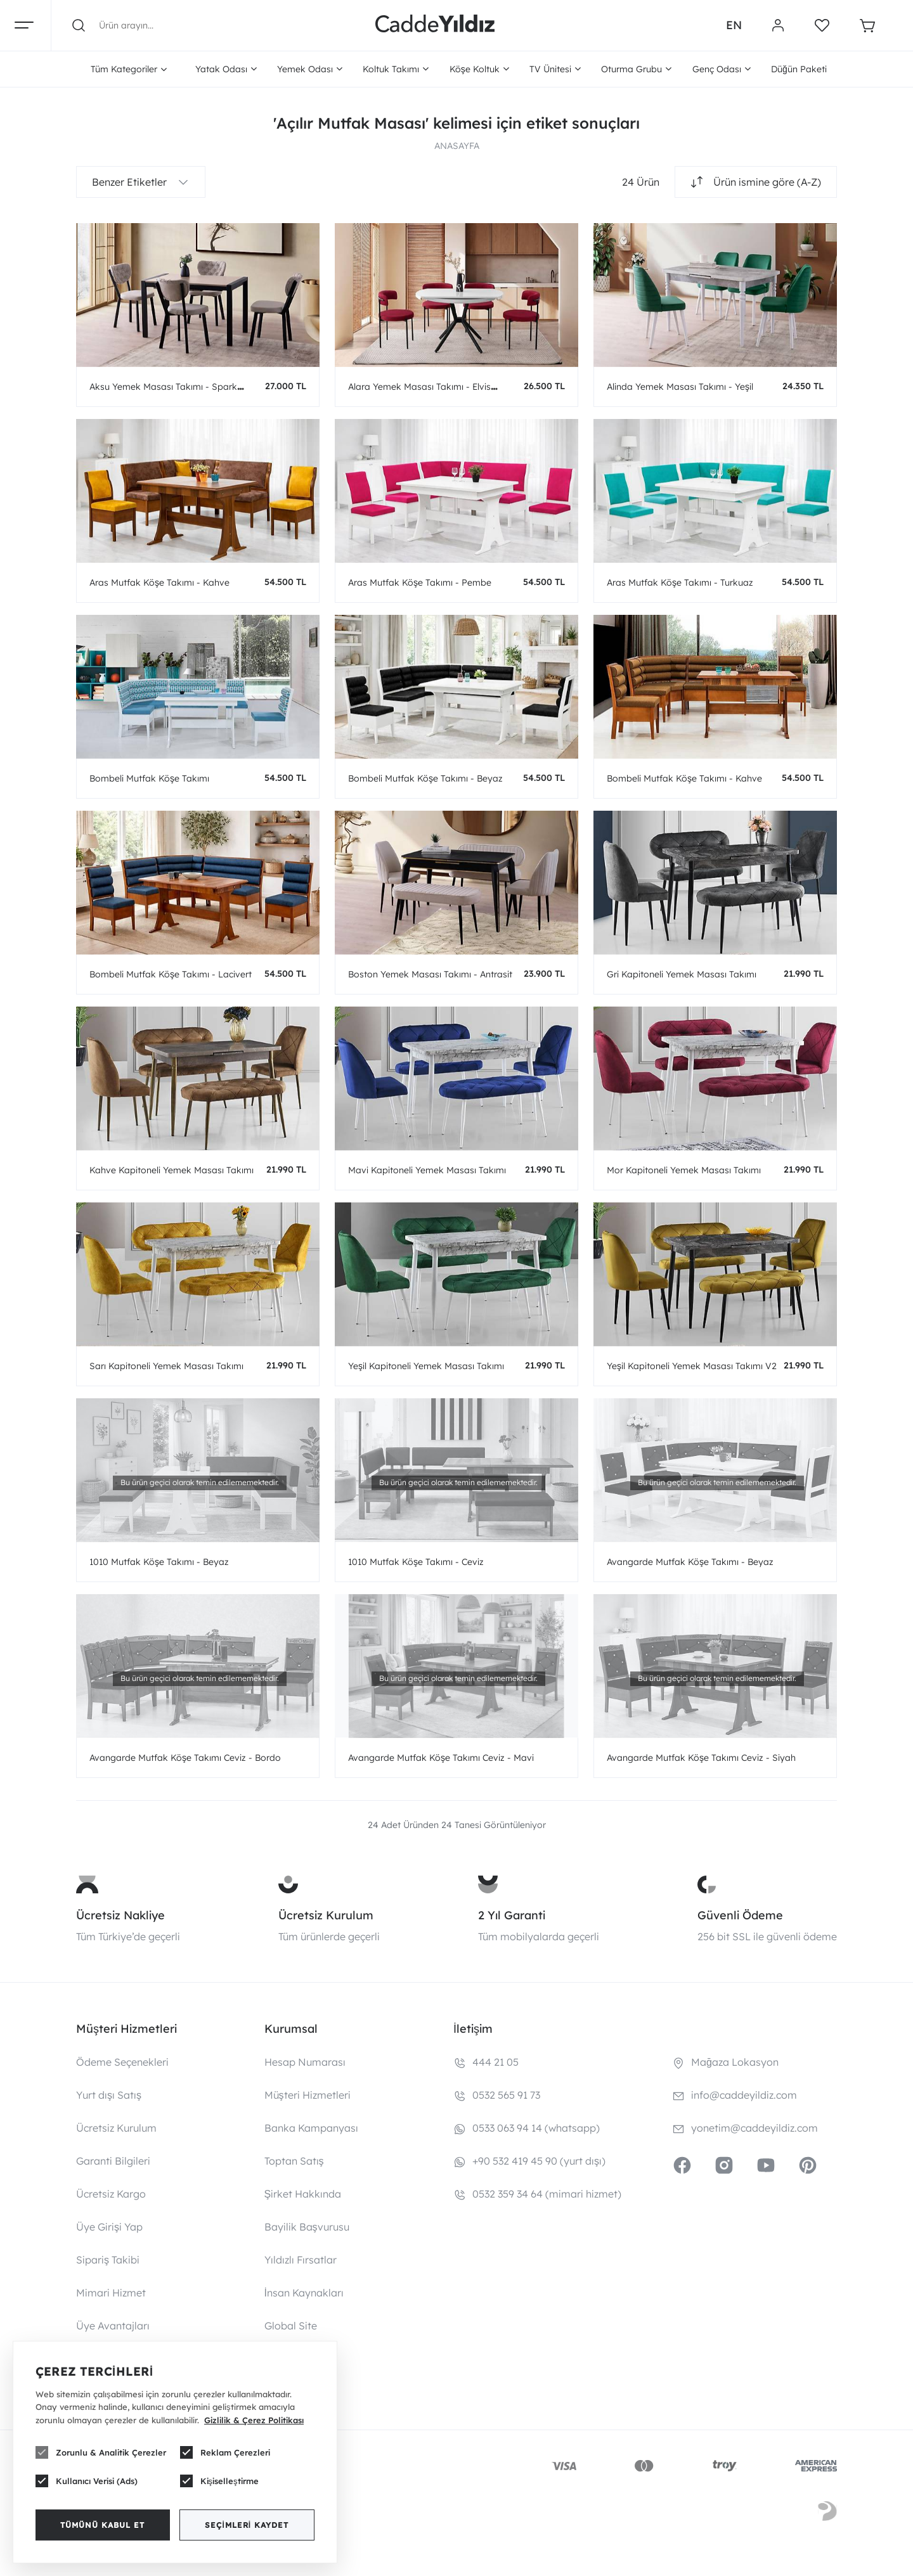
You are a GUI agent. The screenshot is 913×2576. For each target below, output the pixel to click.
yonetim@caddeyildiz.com (754, 2128)
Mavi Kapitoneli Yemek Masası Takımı (427, 1170)
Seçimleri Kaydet (246, 2525)
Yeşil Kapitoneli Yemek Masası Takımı (426, 1366)
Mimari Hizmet (111, 2292)
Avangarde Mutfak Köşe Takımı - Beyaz (690, 1562)
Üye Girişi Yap (109, 2226)
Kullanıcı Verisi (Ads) (87, 2481)
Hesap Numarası (305, 2062)
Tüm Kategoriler (129, 69)
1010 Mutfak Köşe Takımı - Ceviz (416, 1562)
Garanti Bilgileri (113, 2160)
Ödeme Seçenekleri (122, 2062)
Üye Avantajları (113, 2325)
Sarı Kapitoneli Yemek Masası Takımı (166, 1366)
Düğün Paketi (799, 69)
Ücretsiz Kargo (111, 2193)
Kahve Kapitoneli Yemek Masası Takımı (171, 1170)
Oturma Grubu (636, 69)
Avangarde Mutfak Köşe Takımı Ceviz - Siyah (701, 1757)
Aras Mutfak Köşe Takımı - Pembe (419, 582)
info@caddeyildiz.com (744, 2095)
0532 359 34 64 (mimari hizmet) (546, 2193)
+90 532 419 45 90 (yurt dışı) (538, 2160)
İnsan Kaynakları (304, 2292)
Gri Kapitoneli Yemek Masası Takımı (681, 974)
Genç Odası (721, 69)
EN (734, 25)
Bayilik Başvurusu (306, 2226)
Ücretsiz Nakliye (120, 1915)
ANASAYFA (456, 145)
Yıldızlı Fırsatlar (300, 2259)
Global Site (290, 2325)
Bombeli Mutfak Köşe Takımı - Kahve (684, 778)
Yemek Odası (309, 69)
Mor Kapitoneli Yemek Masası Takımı (684, 1170)
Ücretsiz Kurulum (325, 1915)
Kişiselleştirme (219, 2481)
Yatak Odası (226, 69)
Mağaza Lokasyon (735, 2062)
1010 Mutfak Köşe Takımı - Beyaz (159, 1562)
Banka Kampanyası (311, 2128)
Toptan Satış (294, 2160)
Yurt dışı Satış (108, 2095)
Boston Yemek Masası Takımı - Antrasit (430, 974)
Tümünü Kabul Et (102, 2525)
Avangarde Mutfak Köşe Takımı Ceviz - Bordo (185, 1757)
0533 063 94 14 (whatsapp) (536, 2128)
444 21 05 (495, 2062)
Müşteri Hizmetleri (307, 2095)
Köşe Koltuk (479, 69)
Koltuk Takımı (396, 69)
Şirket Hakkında (303, 2193)
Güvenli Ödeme (740, 1915)
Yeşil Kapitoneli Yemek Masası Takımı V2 (692, 1366)
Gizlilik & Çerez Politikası (254, 2420)
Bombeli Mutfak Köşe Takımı (149, 778)
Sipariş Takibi (107, 2259)
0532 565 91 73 (506, 2095)
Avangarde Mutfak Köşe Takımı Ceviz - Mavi (441, 1757)
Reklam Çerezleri (225, 2452)
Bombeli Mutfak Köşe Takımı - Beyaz (425, 778)
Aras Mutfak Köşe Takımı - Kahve (159, 582)
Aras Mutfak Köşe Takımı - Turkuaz (680, 582)
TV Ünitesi (555, 69)
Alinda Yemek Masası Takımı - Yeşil (680, 386)
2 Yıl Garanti (511, 1915)
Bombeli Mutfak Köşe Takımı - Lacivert (170, 974)
